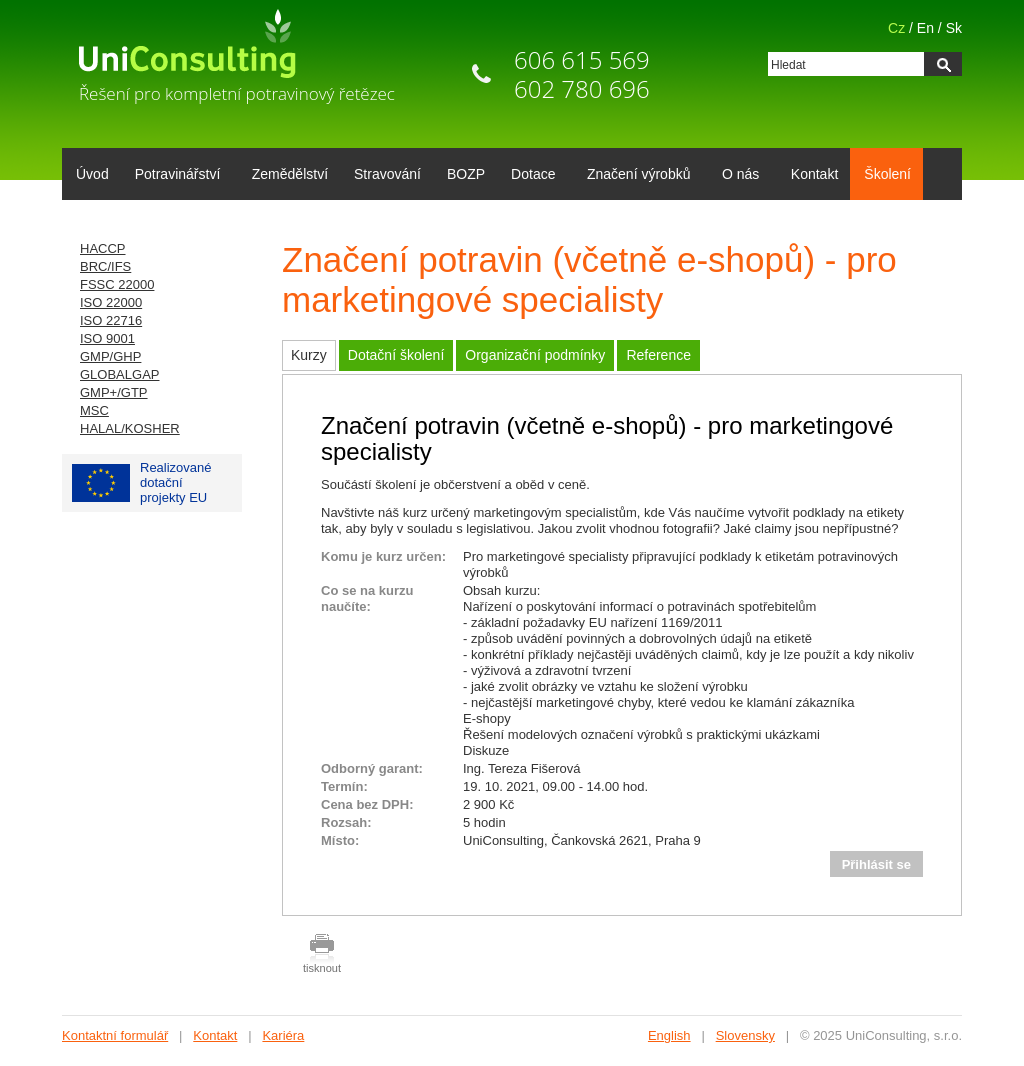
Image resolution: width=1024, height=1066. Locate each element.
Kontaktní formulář (115, 1035)
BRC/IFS (105, 266)
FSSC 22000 (117, 284)
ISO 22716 (111, 320)
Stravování (387, 174)
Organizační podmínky (535, 355)
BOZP (466, 174)
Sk (954, 28)
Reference (658, 355)
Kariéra (283, 1035)
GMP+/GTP (114, 392)
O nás (737, 176)
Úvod (92, 174)
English (669, 1035)
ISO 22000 (111, 302)
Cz (896, 28)
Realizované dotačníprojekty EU (142, 482)
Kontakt (814, 174)
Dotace (529, 176)
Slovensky (745, 1035)
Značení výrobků (635, 176)
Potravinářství (174, 176)
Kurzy (309, 355)
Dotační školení (396, 355)
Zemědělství (290, 174)
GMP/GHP (110, 356)
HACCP (103, 248)
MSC (94, 410)
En (925, 28)
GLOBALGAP (119, 374)
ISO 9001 (107, 338)
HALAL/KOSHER (130, 428)
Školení (887, 174)
